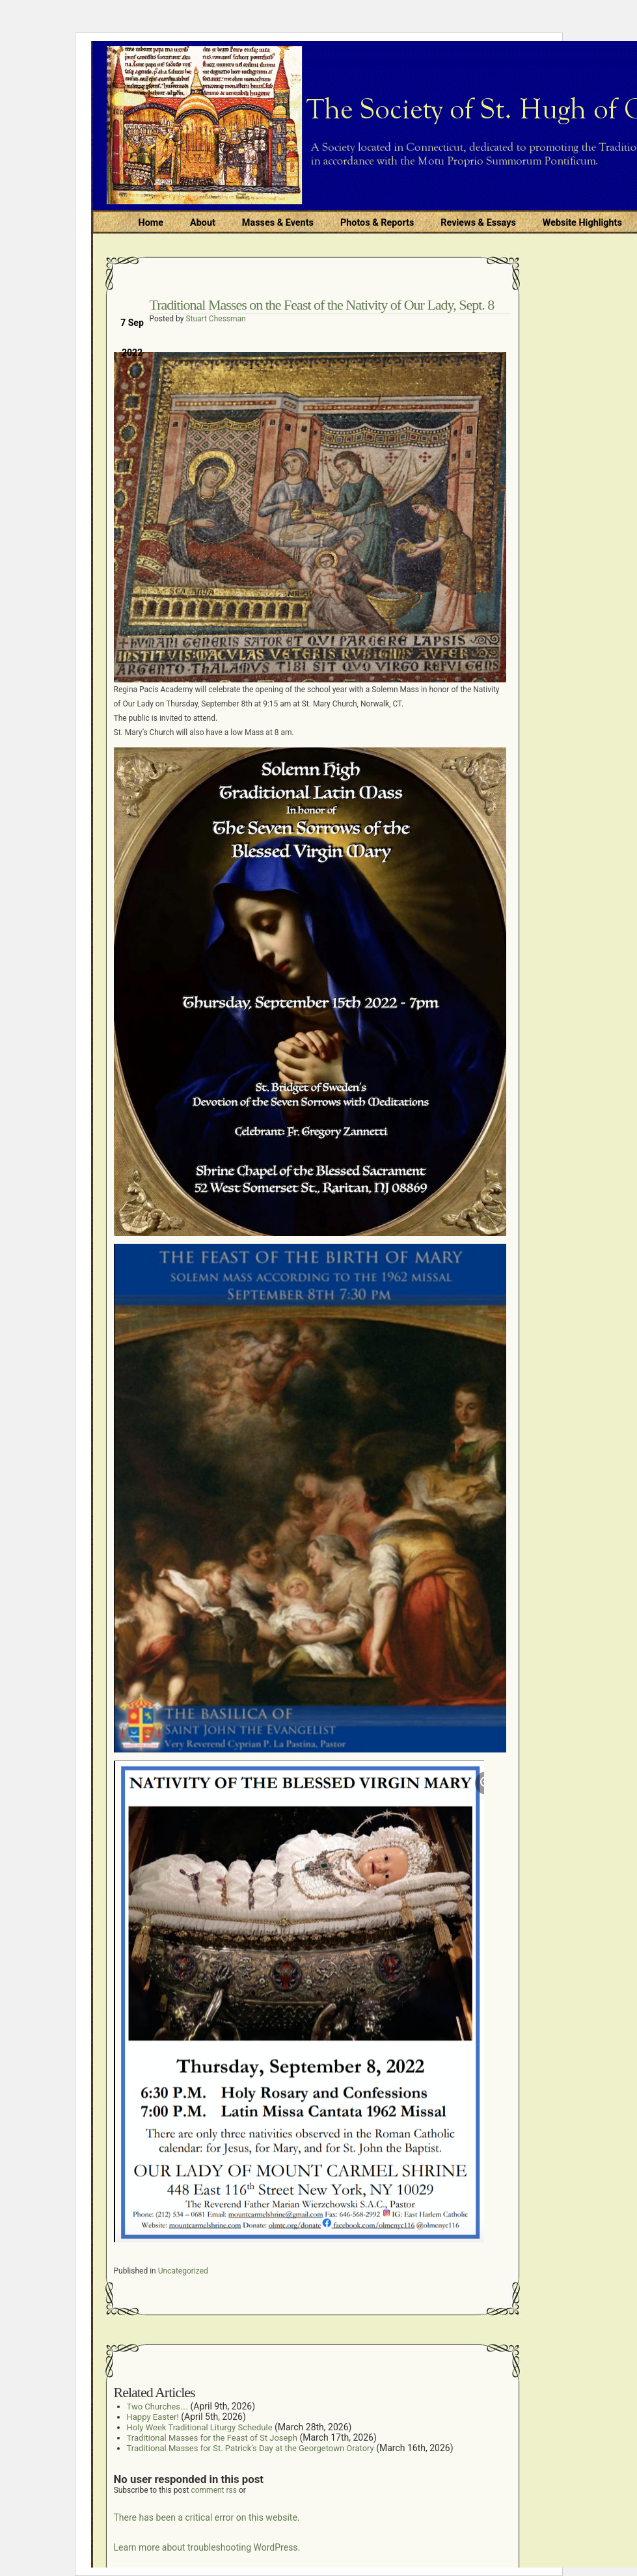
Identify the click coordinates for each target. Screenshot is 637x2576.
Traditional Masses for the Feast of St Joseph (212, 2438)
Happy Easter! (153, 2417)
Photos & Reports (377, 222)
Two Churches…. (158, 2406)
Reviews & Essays (477, 222)
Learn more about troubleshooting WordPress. (207, 2547)
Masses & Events (278, 222)
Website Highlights (582, 222)
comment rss (214, 2490)
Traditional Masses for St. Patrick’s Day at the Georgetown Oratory (250, 2448)
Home (151, 222)
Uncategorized (183, 2270)
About (202, 222)
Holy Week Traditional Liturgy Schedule (200, 2427)
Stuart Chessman (215, 318)
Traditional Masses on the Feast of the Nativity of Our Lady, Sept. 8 (322, 305)
